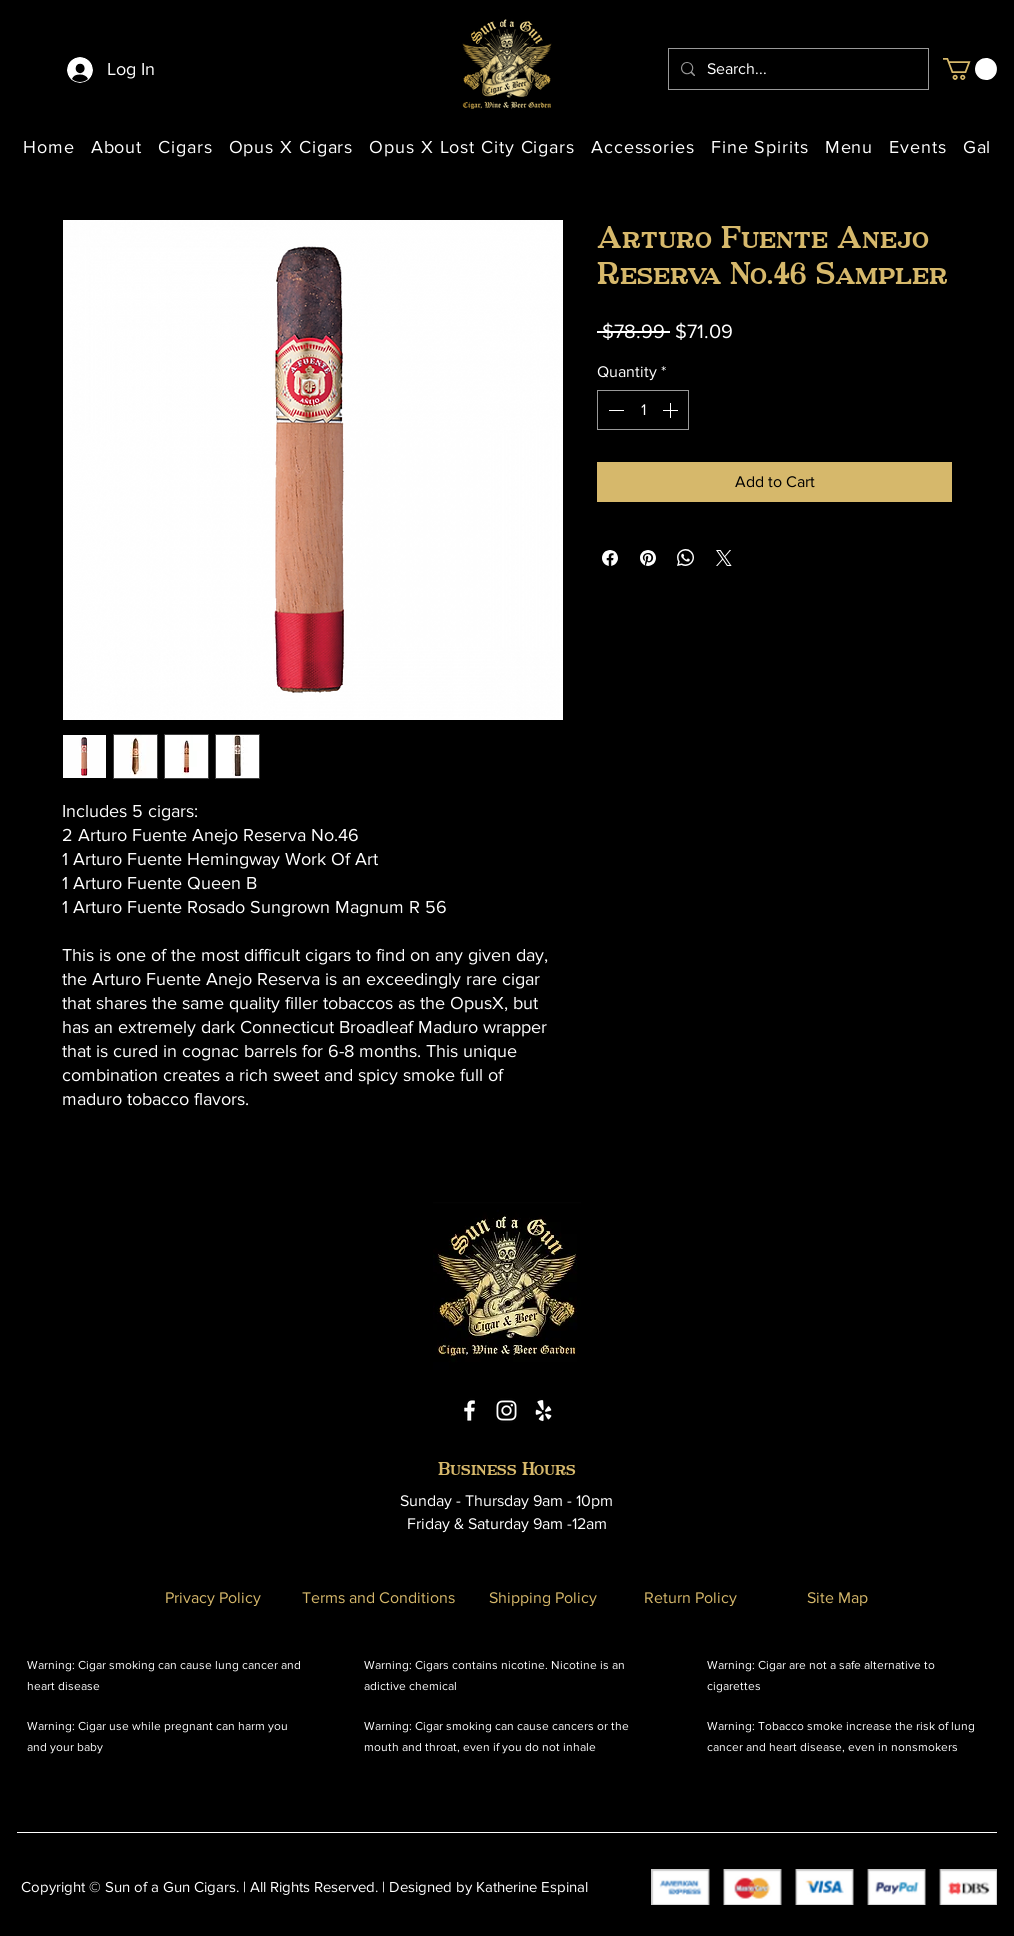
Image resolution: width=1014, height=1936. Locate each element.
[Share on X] (724, 558)
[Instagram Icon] (506, 1410)
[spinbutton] (643, 410)
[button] (970, 69)
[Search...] (796, 69)
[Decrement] (614, 410)
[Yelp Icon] (543, 1410)
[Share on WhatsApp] (686, 558)
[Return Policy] (690, 1597)
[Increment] (672, 410)
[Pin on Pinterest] (648, 558)
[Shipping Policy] (543, 1597)
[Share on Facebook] (610, 558)
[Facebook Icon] (469, 1410)
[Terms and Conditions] (378, 1597)
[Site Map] (837, 1597)
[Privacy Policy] (213, 1597)
